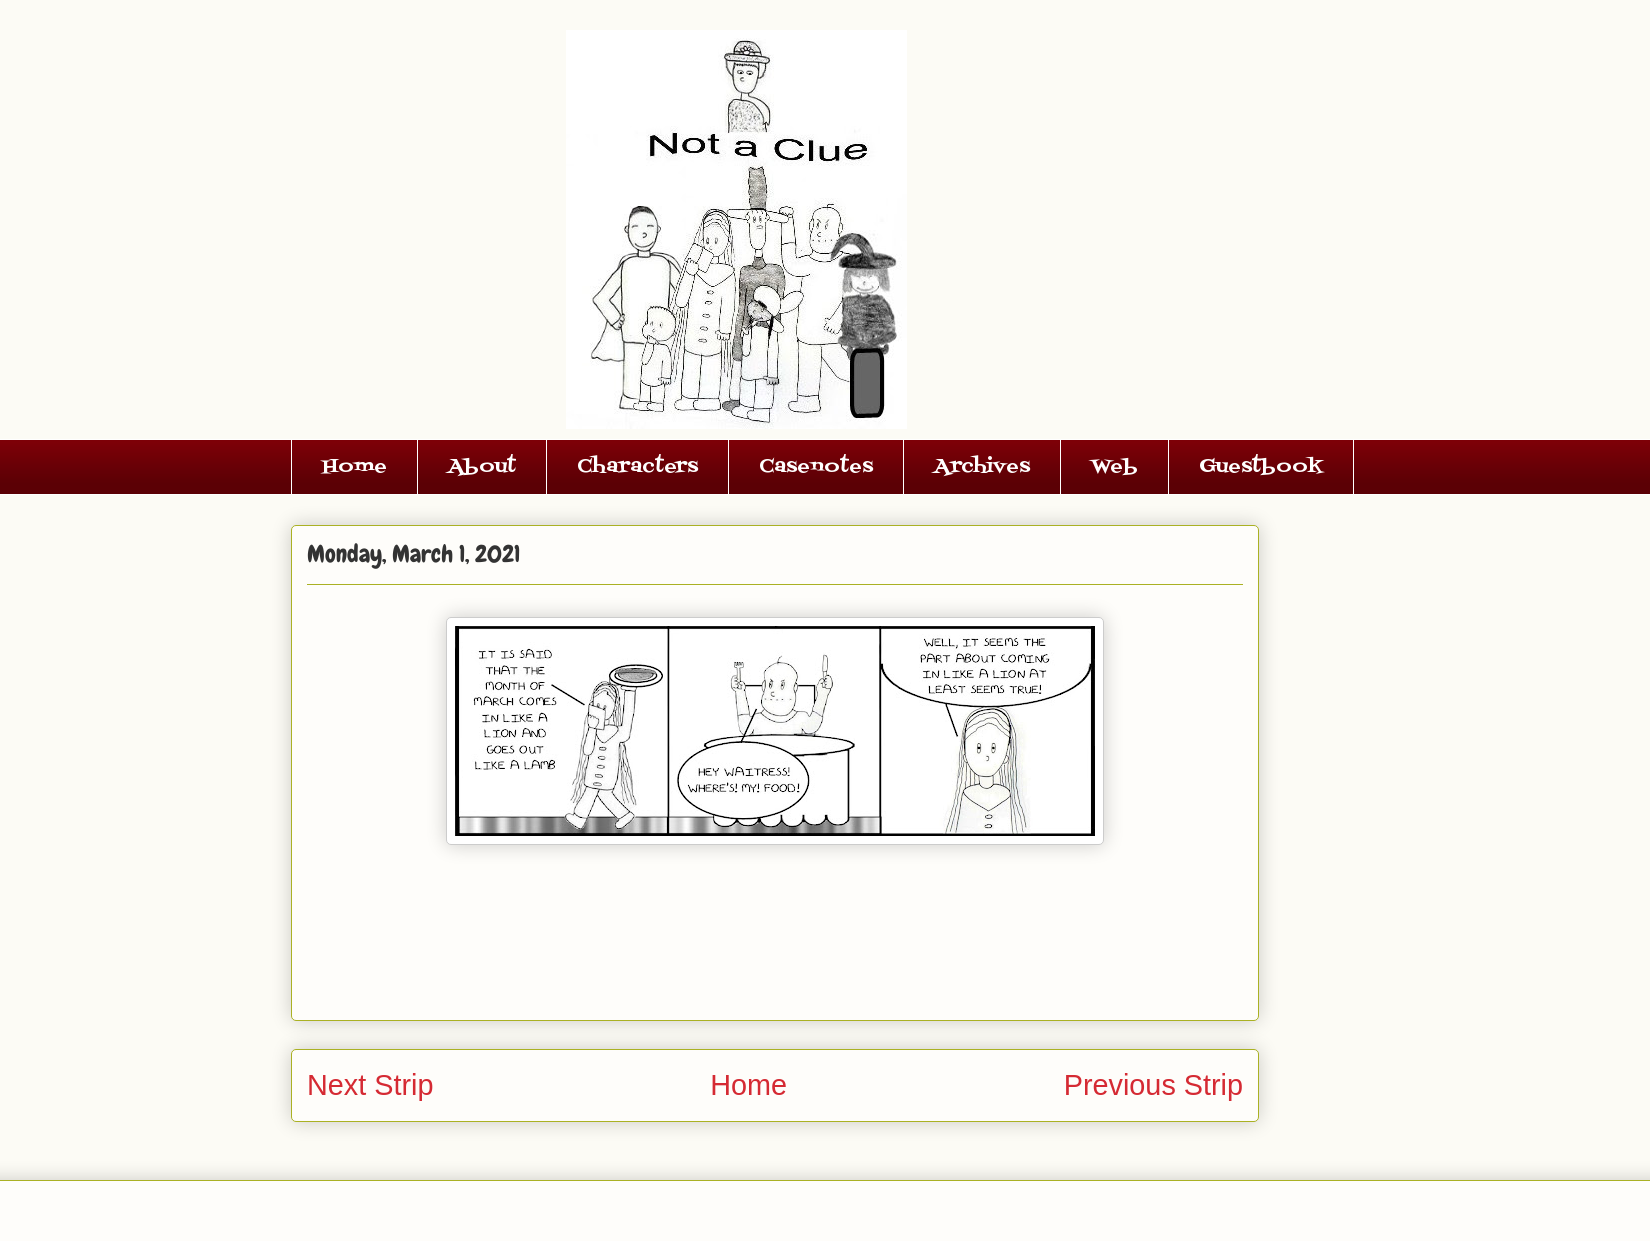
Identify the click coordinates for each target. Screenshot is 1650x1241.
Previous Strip (1153, 1085)
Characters (637, 467)
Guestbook (1261, 467)
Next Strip (370, 1085)
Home (354, 467)
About (482, 467)
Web (1114, 467)
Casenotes (816, 467)
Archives (982, 467)
